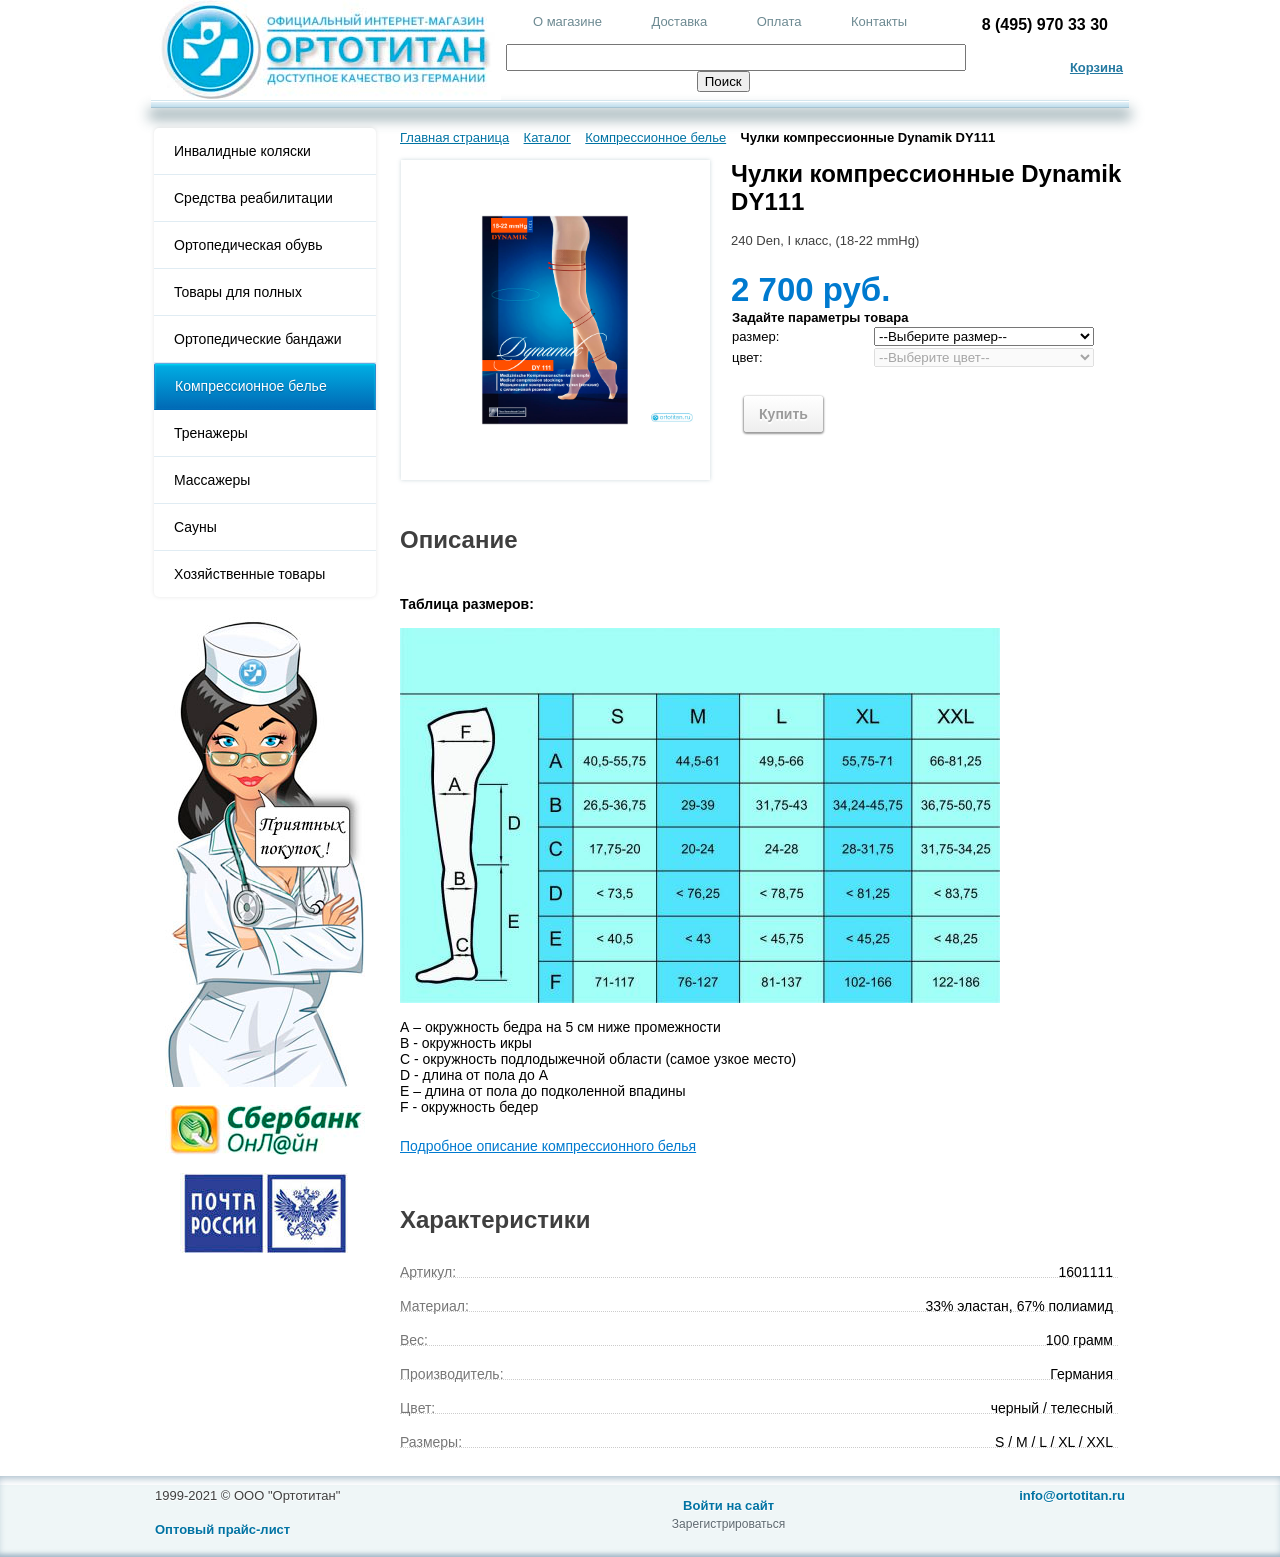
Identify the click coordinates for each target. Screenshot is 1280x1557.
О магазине (567, 21)
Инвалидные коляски (242, 151)
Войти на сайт (728, 1505)
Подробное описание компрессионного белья (548, 1146)
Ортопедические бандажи (258, 339)
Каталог (547, 137)
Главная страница (454, 137)
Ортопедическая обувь (248, 245)
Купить (783, 414)
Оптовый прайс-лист (222, 1529)
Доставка (679, 21)
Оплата (779, 21)
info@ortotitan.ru (1072, 1495)
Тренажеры (211, 433)
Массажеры (212, 480)
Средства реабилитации (253, 198)
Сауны (195, 527)
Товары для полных (238, 292)
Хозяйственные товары (249, 574)
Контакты (879, 21)
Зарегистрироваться (728, 1524)
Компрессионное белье (251, 386)
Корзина (1096, 67)
